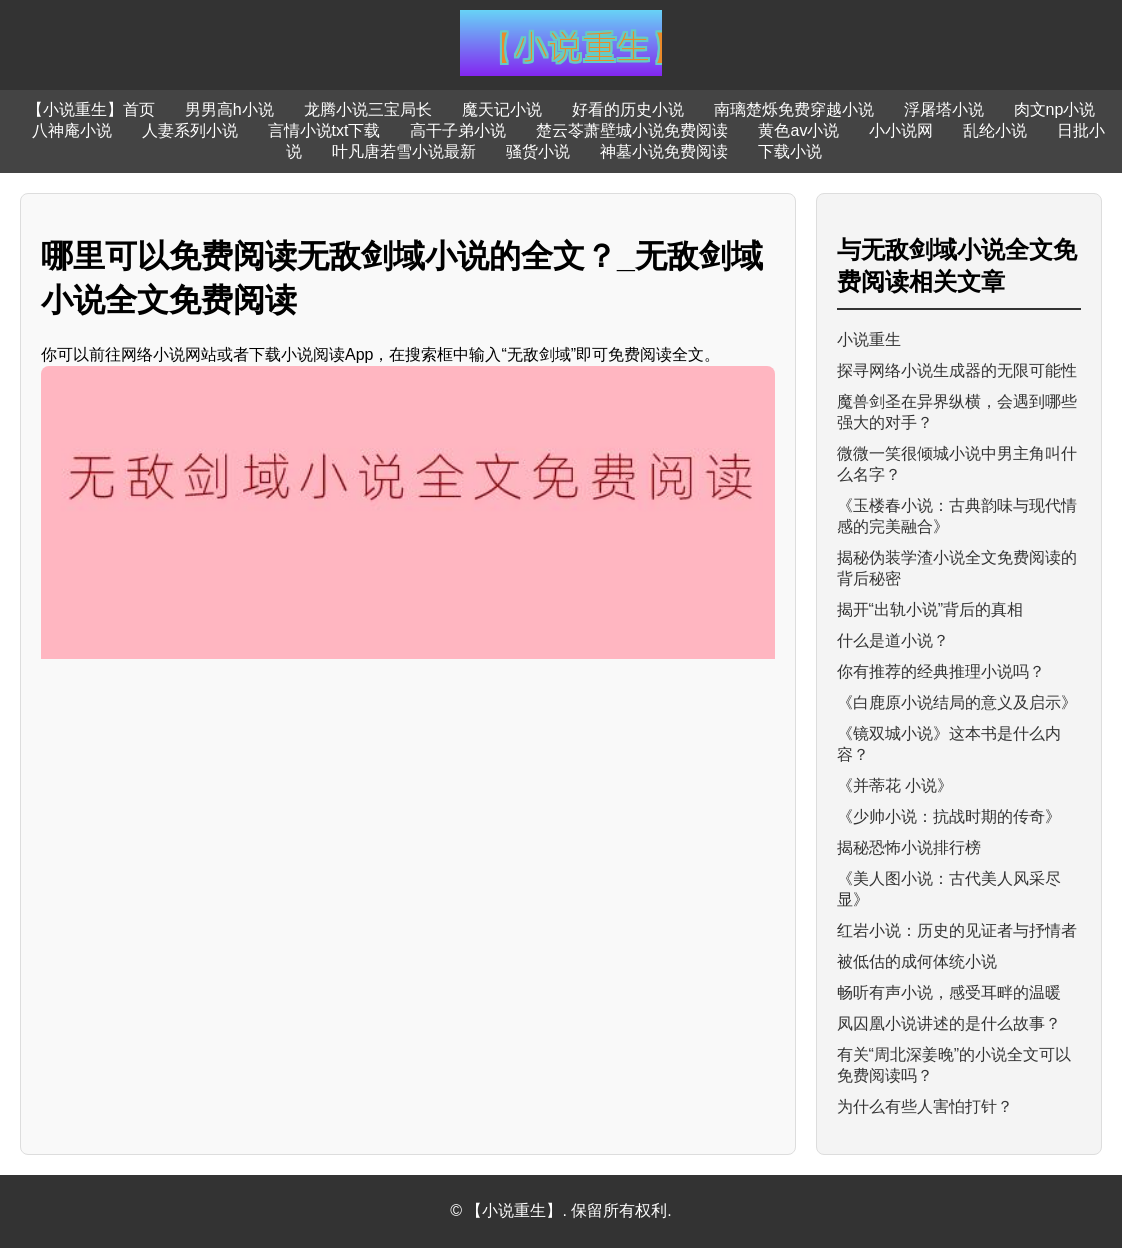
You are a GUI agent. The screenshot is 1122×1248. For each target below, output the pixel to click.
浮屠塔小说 (944, 109)
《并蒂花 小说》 (895, 785)
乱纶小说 (995, 130)
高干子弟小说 (458, 130)
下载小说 (790, 151)
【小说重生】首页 (91, 109)
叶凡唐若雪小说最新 (404, 151)
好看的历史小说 (628, 109)
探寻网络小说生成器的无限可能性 (957, 370)
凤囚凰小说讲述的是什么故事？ (949, 1023)
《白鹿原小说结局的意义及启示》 (957, 702)
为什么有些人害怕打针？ (925, 1106)
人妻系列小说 (190, 130)
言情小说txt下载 (324, 130)
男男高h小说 (229, 109)
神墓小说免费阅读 (664, 151)
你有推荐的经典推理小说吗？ (941, 671)
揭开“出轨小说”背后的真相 (930, 609)
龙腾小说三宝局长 (368, 109)
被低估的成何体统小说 (917, 961)
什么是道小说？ (893, 640)
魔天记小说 (502, 109)
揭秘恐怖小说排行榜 (909, 847)
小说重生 (869, 339)
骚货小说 (538, 151)
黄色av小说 (798, 130)
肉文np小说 (1055, 109)
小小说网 (901, 130)
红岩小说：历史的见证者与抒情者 (957, 930)
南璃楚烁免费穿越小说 (794, 109)
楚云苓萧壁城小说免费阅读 (632, 130)
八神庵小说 (72, 130)
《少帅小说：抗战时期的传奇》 (949, 816)
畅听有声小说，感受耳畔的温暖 (949, 992)
